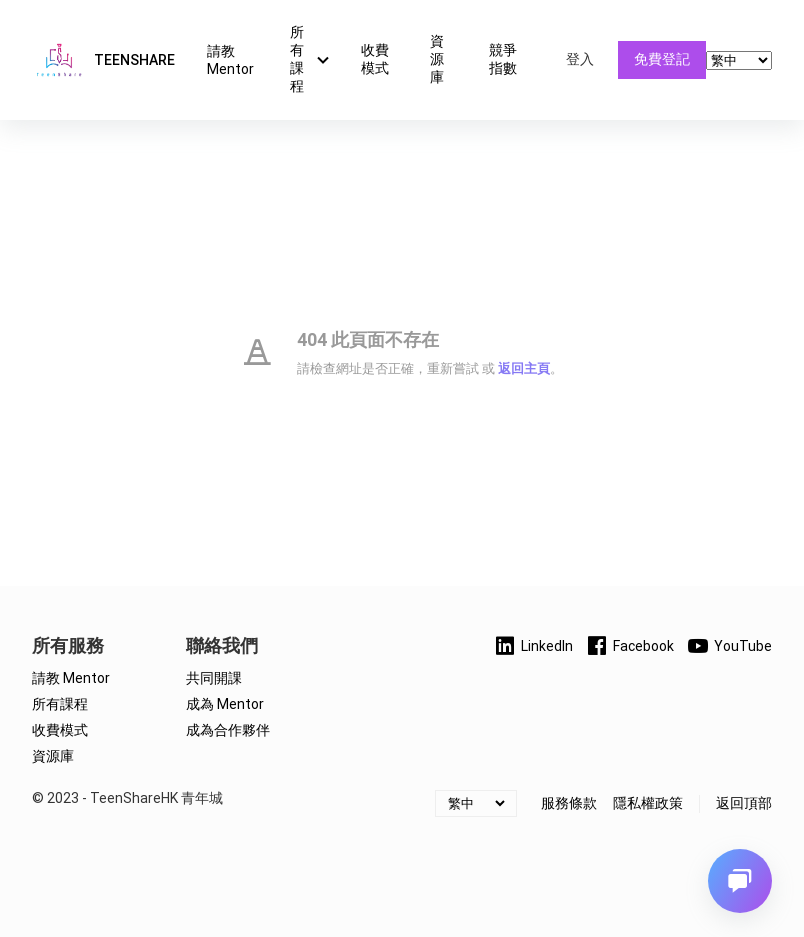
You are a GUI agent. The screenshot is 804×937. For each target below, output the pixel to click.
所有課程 (313, 59)
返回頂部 (744, 803)
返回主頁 (524, 368)
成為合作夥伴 (228, 730)
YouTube (729, 646)
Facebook (629, 646)
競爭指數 (503, 59)
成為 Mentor (225, 704)
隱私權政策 (648, 803)
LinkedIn (533, 646)
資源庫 (437, 59)
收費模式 (375, 59)
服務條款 (569, 803)
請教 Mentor (230, 60)
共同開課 (214, 678)
